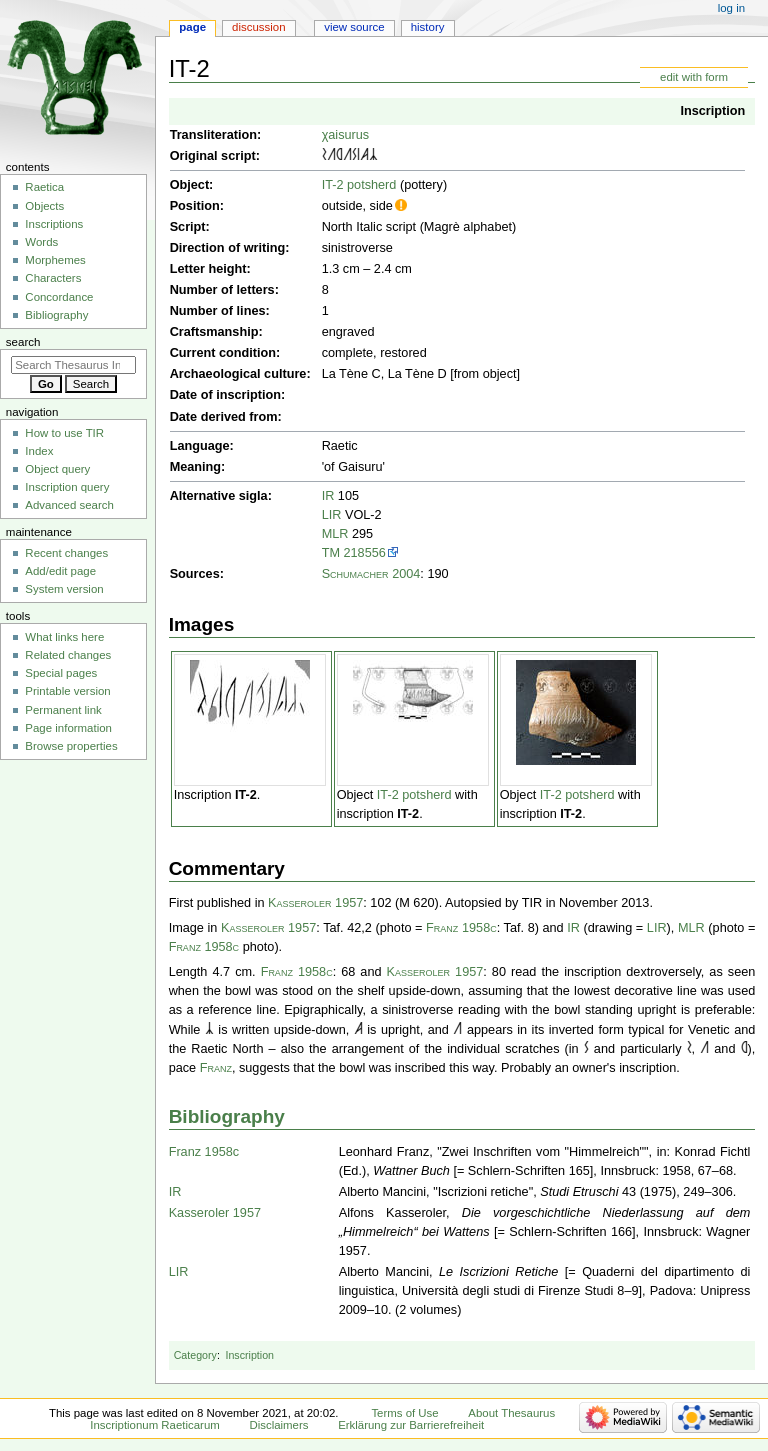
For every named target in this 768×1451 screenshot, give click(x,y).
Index (39, 451)
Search (23, 342)
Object (189, 185)
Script (188, 227)
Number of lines (218, 311)
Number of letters (222, 290)
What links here (64, 637)
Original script (213, 156)
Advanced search (69, 505)
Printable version (67, 691)
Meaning (195, 467)
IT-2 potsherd (359, 185)
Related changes (68, 655)
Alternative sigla (219, 496)
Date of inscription (225, 395)
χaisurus (346, 135)
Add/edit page (60, 571)
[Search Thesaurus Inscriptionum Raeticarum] (73, 365)
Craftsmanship (214, 332)
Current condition (223, 353)
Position (195, 206)
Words (41, 242)
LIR (332, 515)
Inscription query (67, 487)
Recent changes (66, 553)
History (428, 27)
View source (354, 27)
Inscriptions (54, 224)
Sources (195, 574)
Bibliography (227, 1116)
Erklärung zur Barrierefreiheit (411, 1425)
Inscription (712, 111)
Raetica (44, 187)
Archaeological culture (238, 374)
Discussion (258, 27)
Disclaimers (278, 1425)
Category (195, 1355)
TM (331, 553)
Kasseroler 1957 (315, 903)
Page (192, 27)
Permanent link (63, 710)
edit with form (694, 77)
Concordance (59, 297)
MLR (335, 534)
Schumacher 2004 (371, 574)
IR (328, 496)
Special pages (61, 673)
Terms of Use (404, 1413)
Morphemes (55, 260)
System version (64, 589)
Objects (44, 206)
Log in (731, 8)
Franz (216, 1068)
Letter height (208, 269)
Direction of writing (228, 248)
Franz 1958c (461, 928)
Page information (68, 728)
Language (200, 446)
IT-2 (246, 795)
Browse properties (71, 746)
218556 (365, 553)
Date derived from (224, 417)
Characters (53, 278)
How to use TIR (64, 433)
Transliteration (213, 135)
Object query (57, 469)
